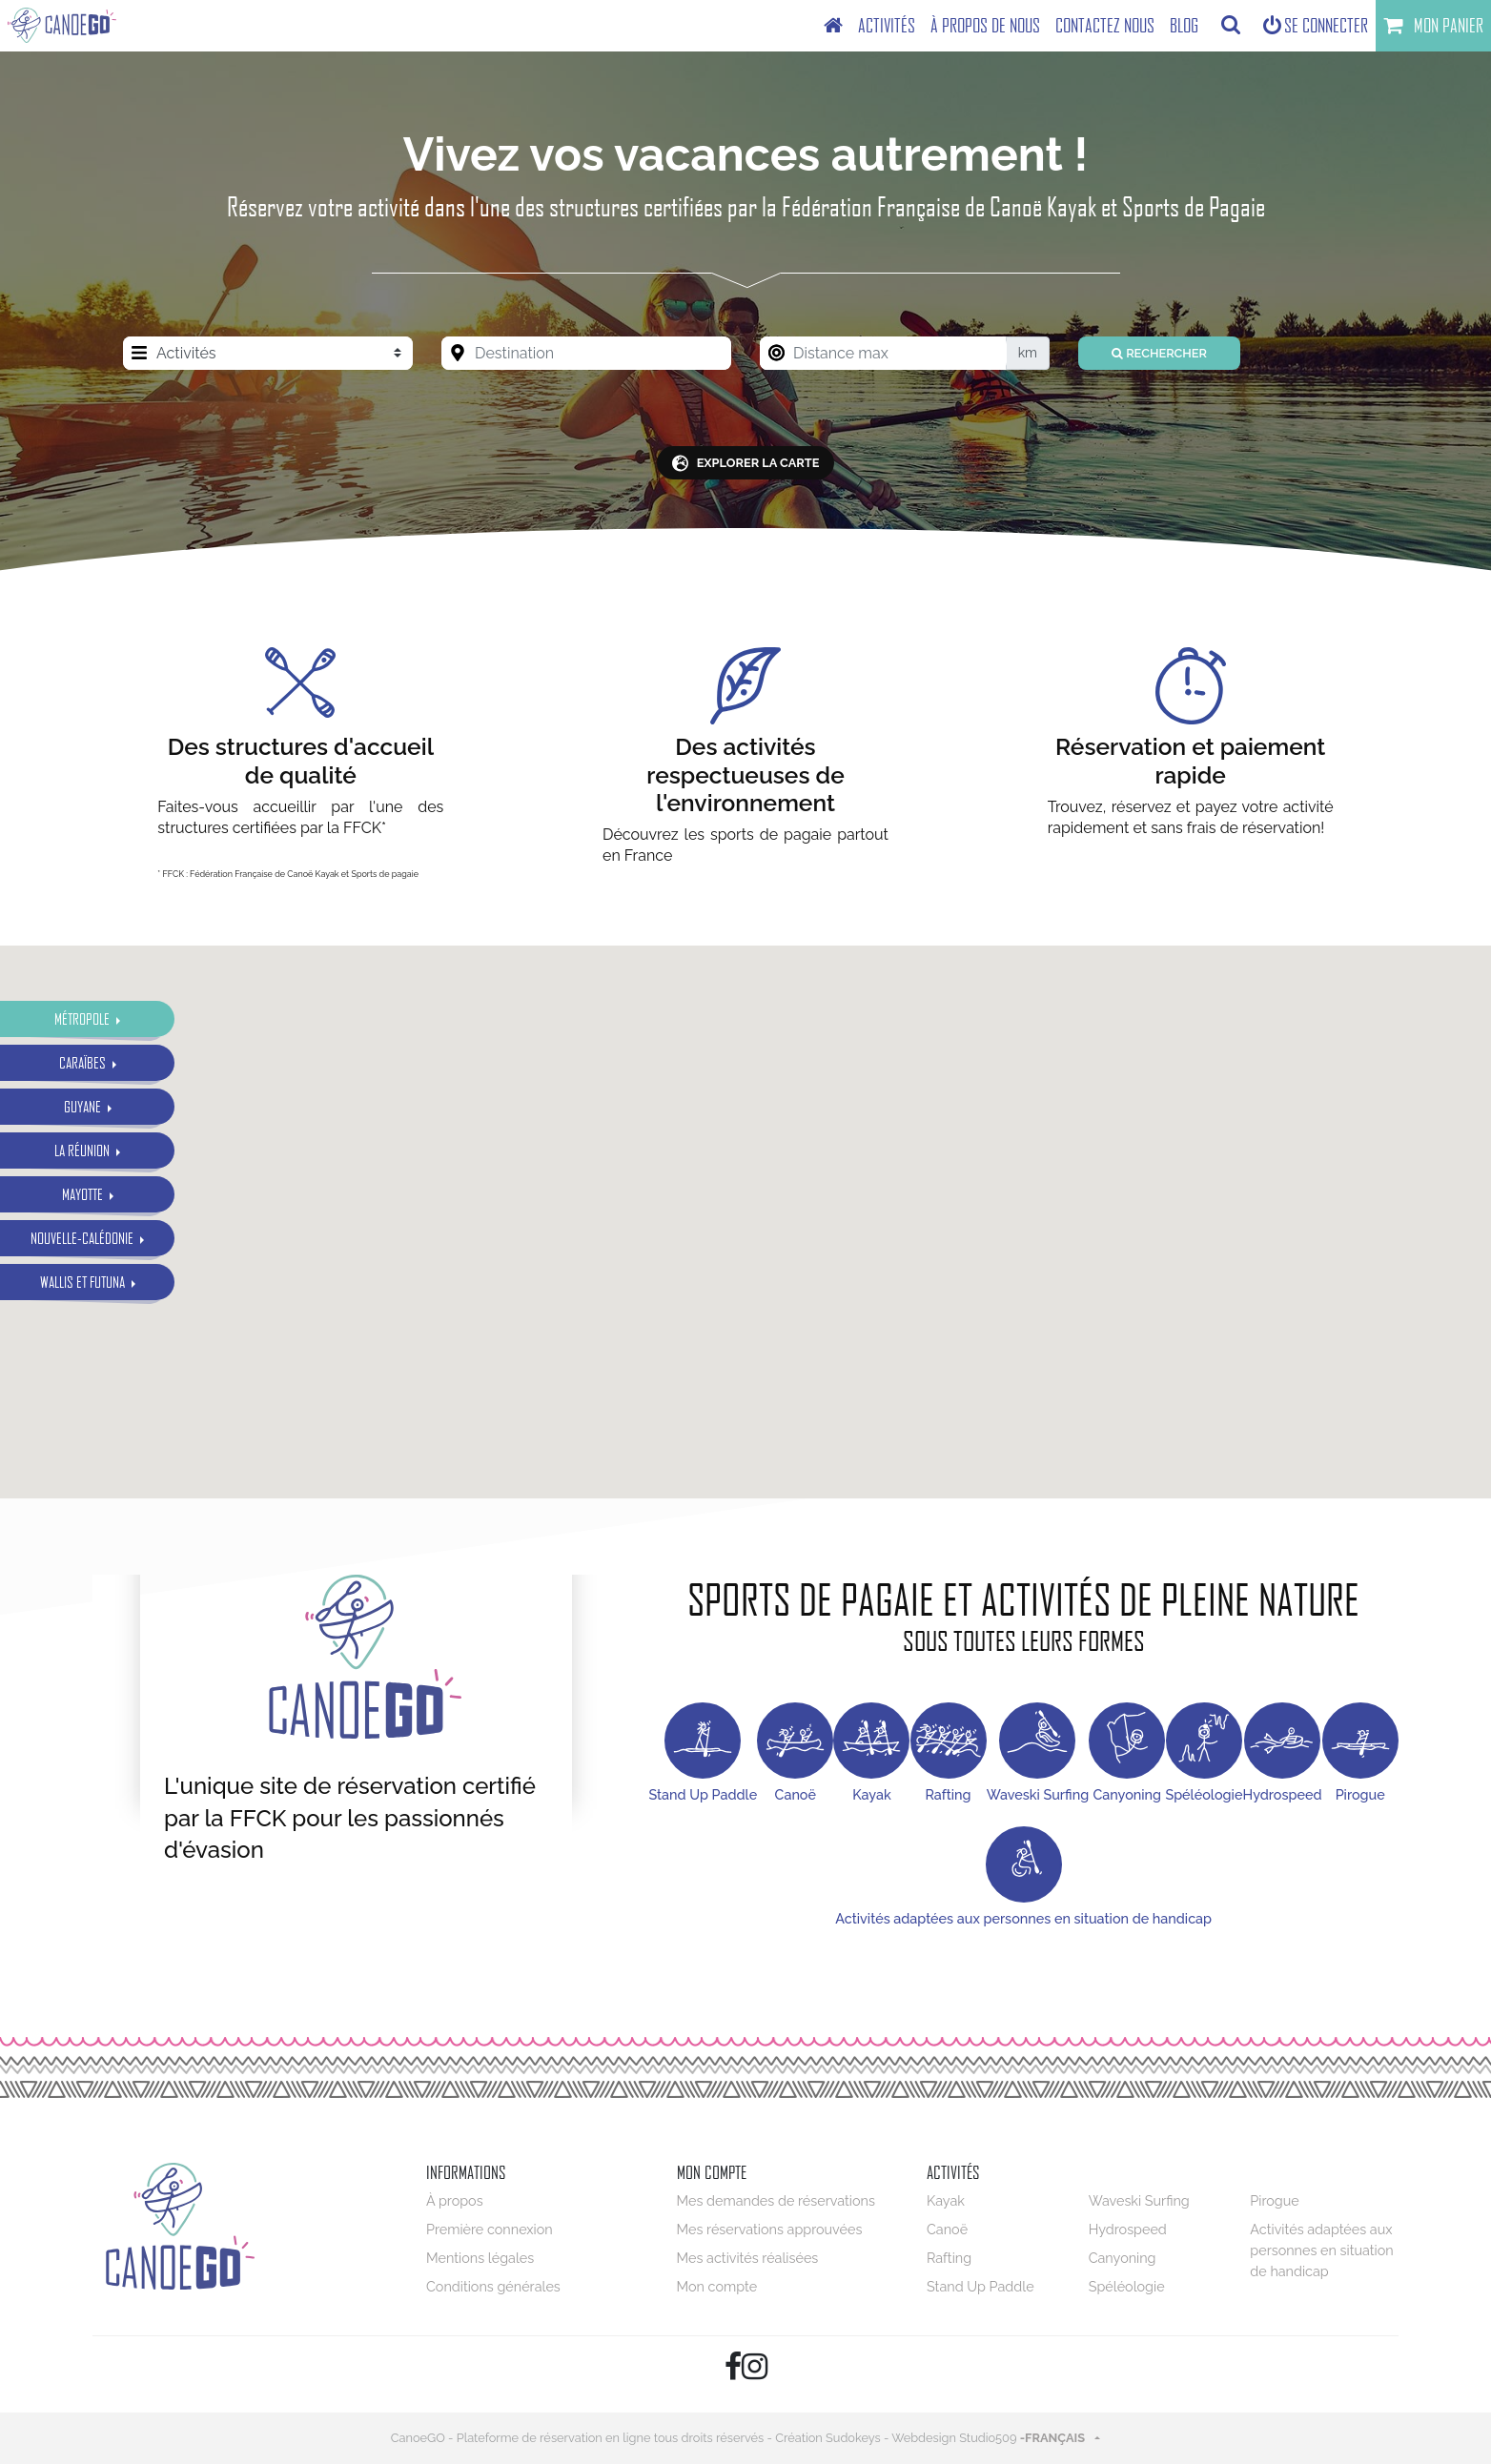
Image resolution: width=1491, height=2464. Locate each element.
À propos (454, 2200)
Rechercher (1159, 353)
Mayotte (84, 1194)
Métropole (83, 1018)
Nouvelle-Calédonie (83, 1238)
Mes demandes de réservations (776, 2200)
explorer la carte (746, 463)
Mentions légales (480, 2258)
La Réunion (83, 1150)
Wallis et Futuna (84, 1282)
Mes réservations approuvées (770, 2229)
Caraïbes (84, 1062)
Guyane (84, 1106)
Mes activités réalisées (748, 2258)
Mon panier (1433, 25)
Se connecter (1315, 25)
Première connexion (489, 2229)
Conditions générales (493, 2286)
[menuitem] (833, 25)
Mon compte (717, 2286)
